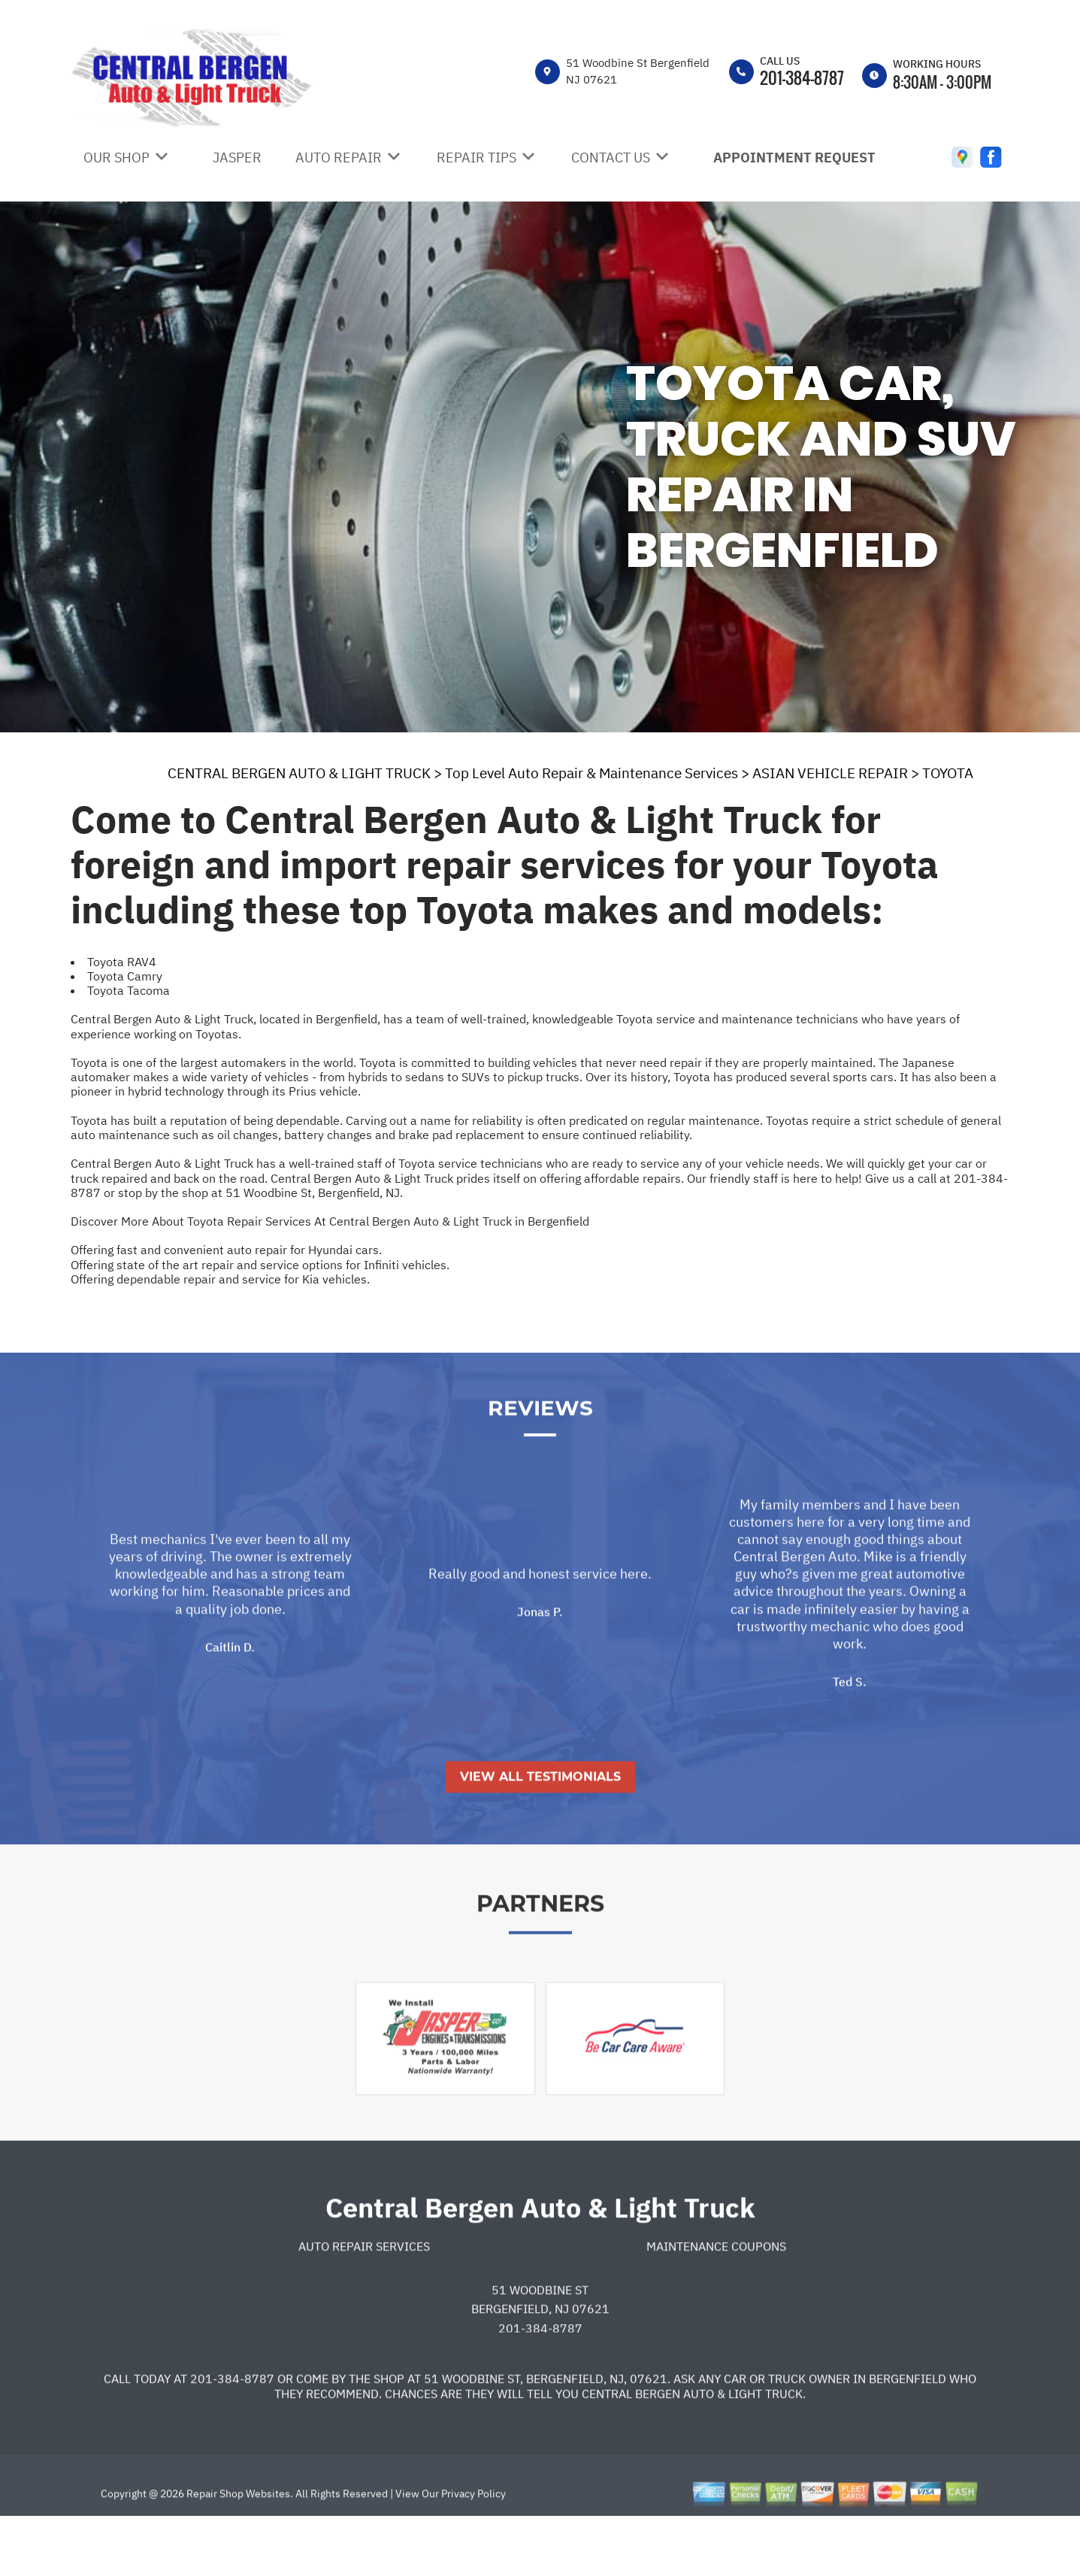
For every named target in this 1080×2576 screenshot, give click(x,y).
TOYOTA (947, 773)
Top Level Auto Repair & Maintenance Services (591, 773)
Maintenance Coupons (716, 2300)
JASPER (237, 157)
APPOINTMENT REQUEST (794, 157)
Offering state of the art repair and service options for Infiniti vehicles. (260, 1264)
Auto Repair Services (364, 2300)
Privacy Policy (473, 2548)
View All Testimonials (540, 1831)
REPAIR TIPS (476, 157)
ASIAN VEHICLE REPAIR (830, 773)
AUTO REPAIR (338, 157)
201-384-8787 (802, 77)
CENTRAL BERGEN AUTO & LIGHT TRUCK (299, 773)
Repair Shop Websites (237, 2548)
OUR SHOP (116, 157)
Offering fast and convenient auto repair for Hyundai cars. (226, 1249)
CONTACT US (610, 157)
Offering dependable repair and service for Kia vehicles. (220, 1278)
